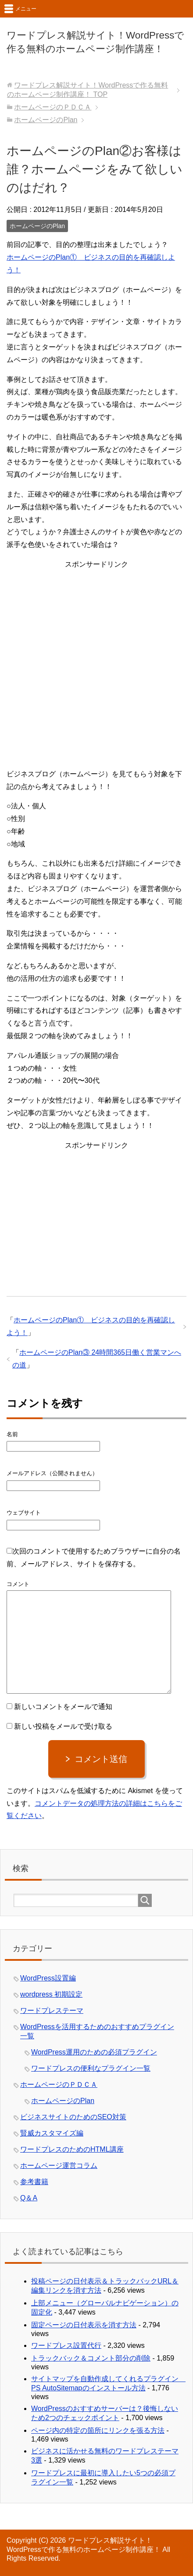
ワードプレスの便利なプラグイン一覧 (90, 2068)
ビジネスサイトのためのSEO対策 (73, 2117)
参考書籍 (34, 2181)
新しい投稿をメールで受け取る (63, 1726)
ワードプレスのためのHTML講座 (72, 2149)
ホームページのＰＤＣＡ (58, 2084)
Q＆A (28, 2198)
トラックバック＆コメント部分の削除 (90, 2358)
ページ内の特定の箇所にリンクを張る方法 (97, 2430)
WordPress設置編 (48, 1978)
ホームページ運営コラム (58, 2165)
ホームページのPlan (37, 225)
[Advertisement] (96, 667)
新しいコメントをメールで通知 (63, 1706)
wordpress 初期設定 (51, 1994)
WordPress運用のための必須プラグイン (94, 2052)
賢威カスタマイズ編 (51, 2133)
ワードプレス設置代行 (66, 2345)
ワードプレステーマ (51, 2010)
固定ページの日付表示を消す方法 (83, 2325)
